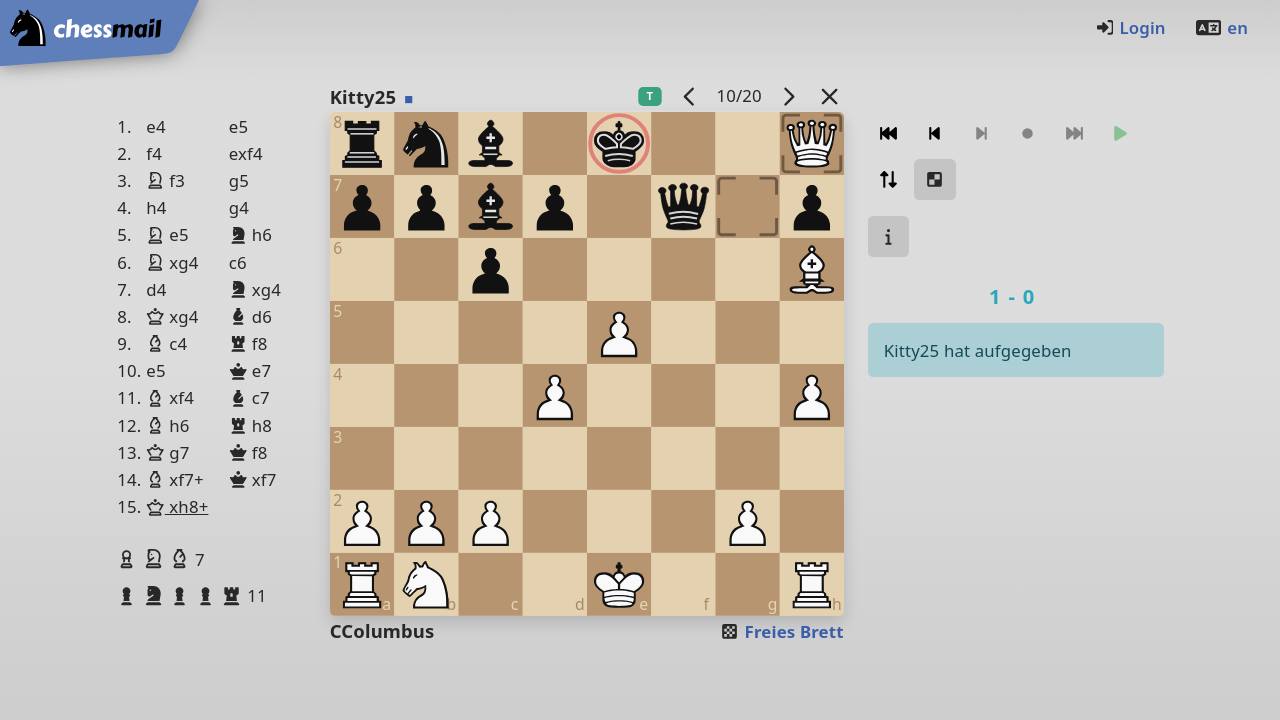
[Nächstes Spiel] (788, 95)
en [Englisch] (1221, 27)
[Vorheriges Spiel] (689, 95)
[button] (129, 559)
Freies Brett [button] (781, 631)
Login (1130, 27)
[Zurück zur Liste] (829, 95)
